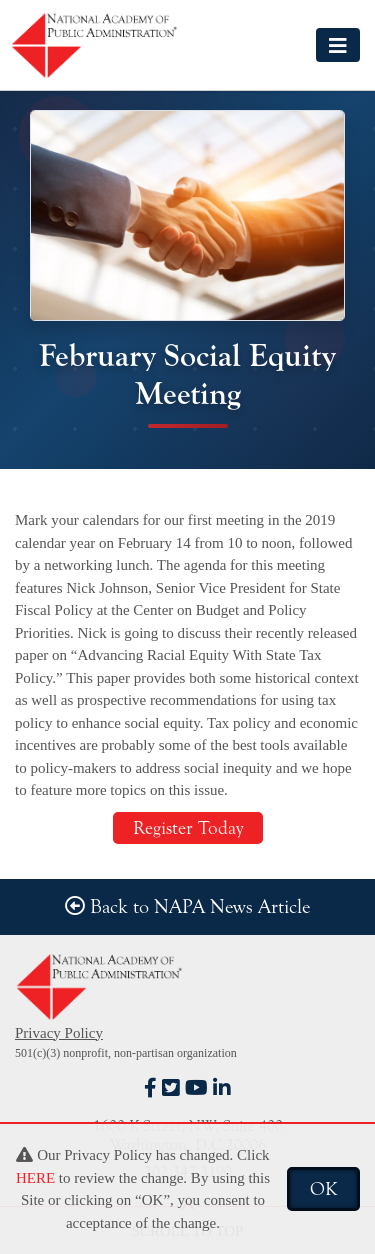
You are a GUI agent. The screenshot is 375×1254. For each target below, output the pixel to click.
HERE (35, 1178)
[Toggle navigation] (338, 44)
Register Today (188, 828)
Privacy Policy (59, 1033)
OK (323, 1189)
